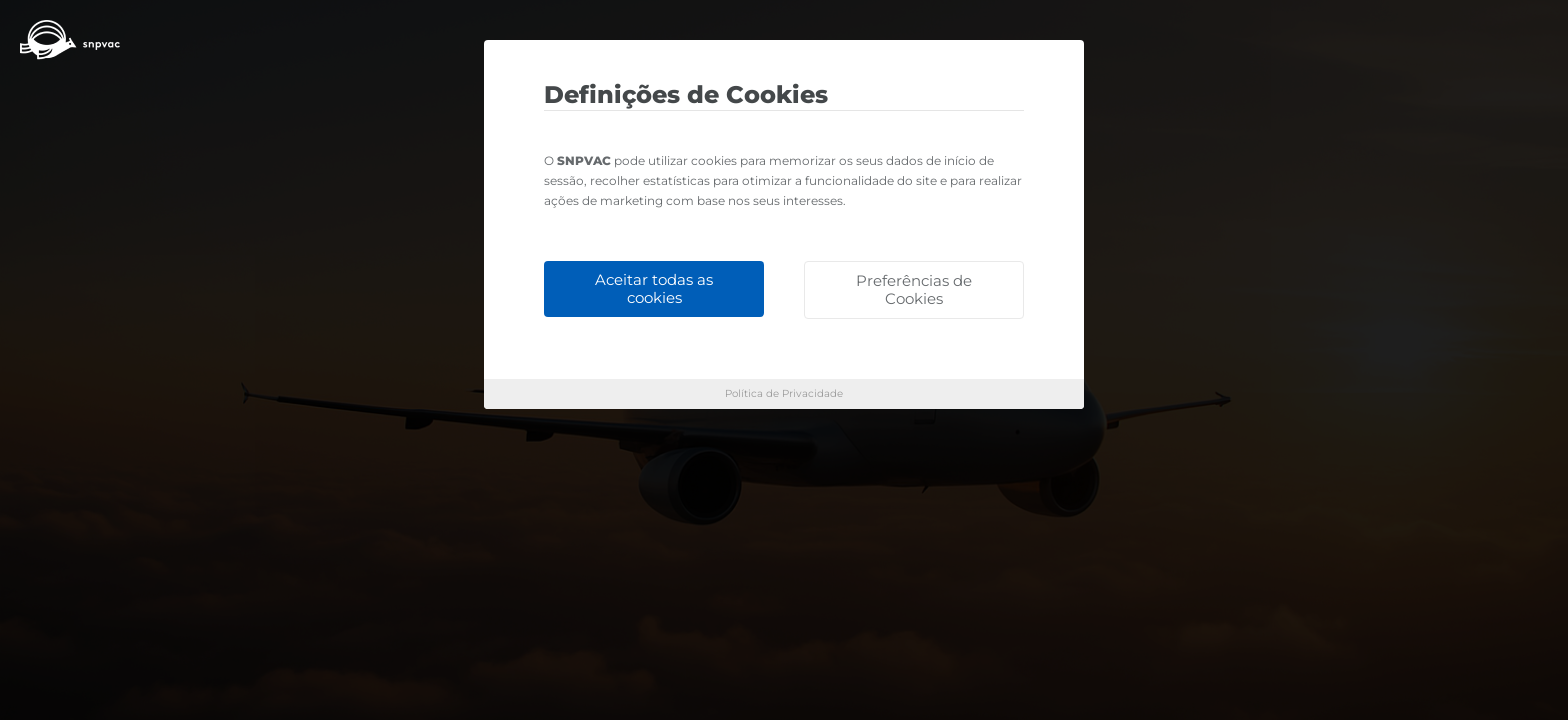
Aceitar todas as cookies (654, 288)
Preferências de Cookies (914, 289)
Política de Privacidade (784, 393)
